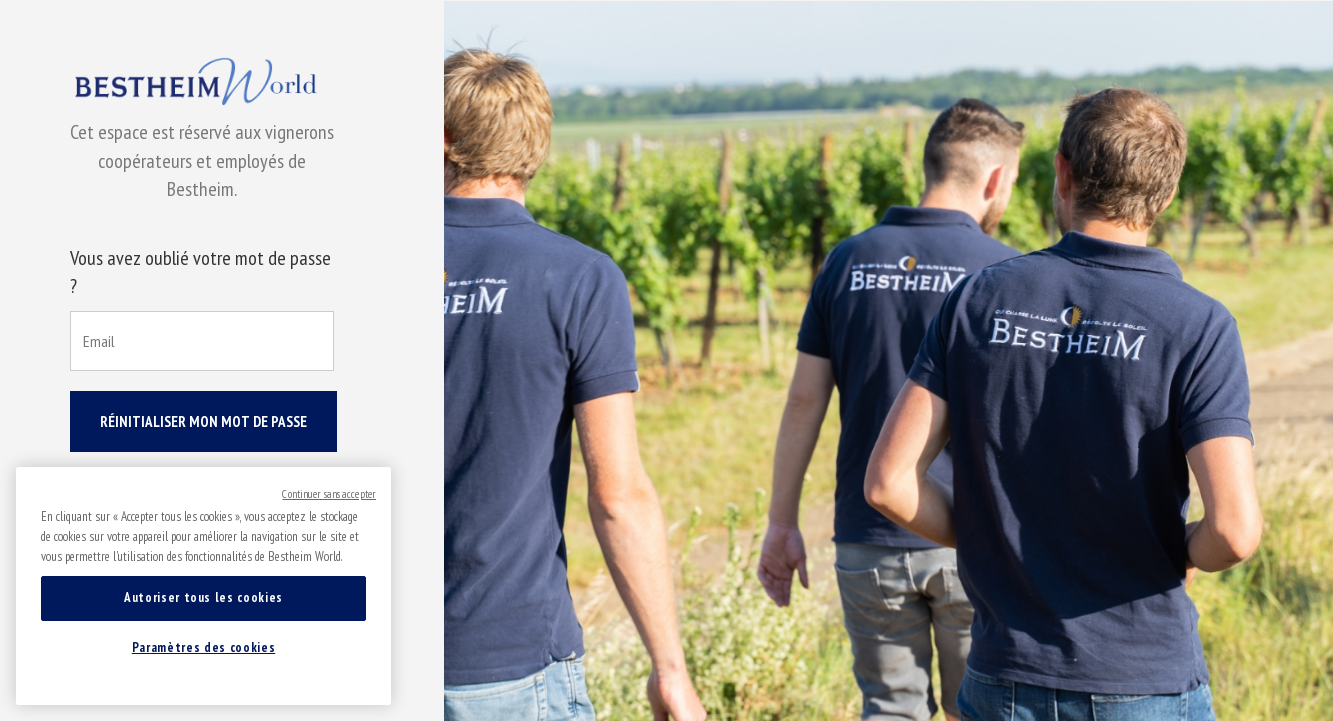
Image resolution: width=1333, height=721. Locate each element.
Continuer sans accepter (329, 494)
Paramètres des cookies (203, 647)
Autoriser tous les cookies (203, 597)
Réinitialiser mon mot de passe (203, 421)
